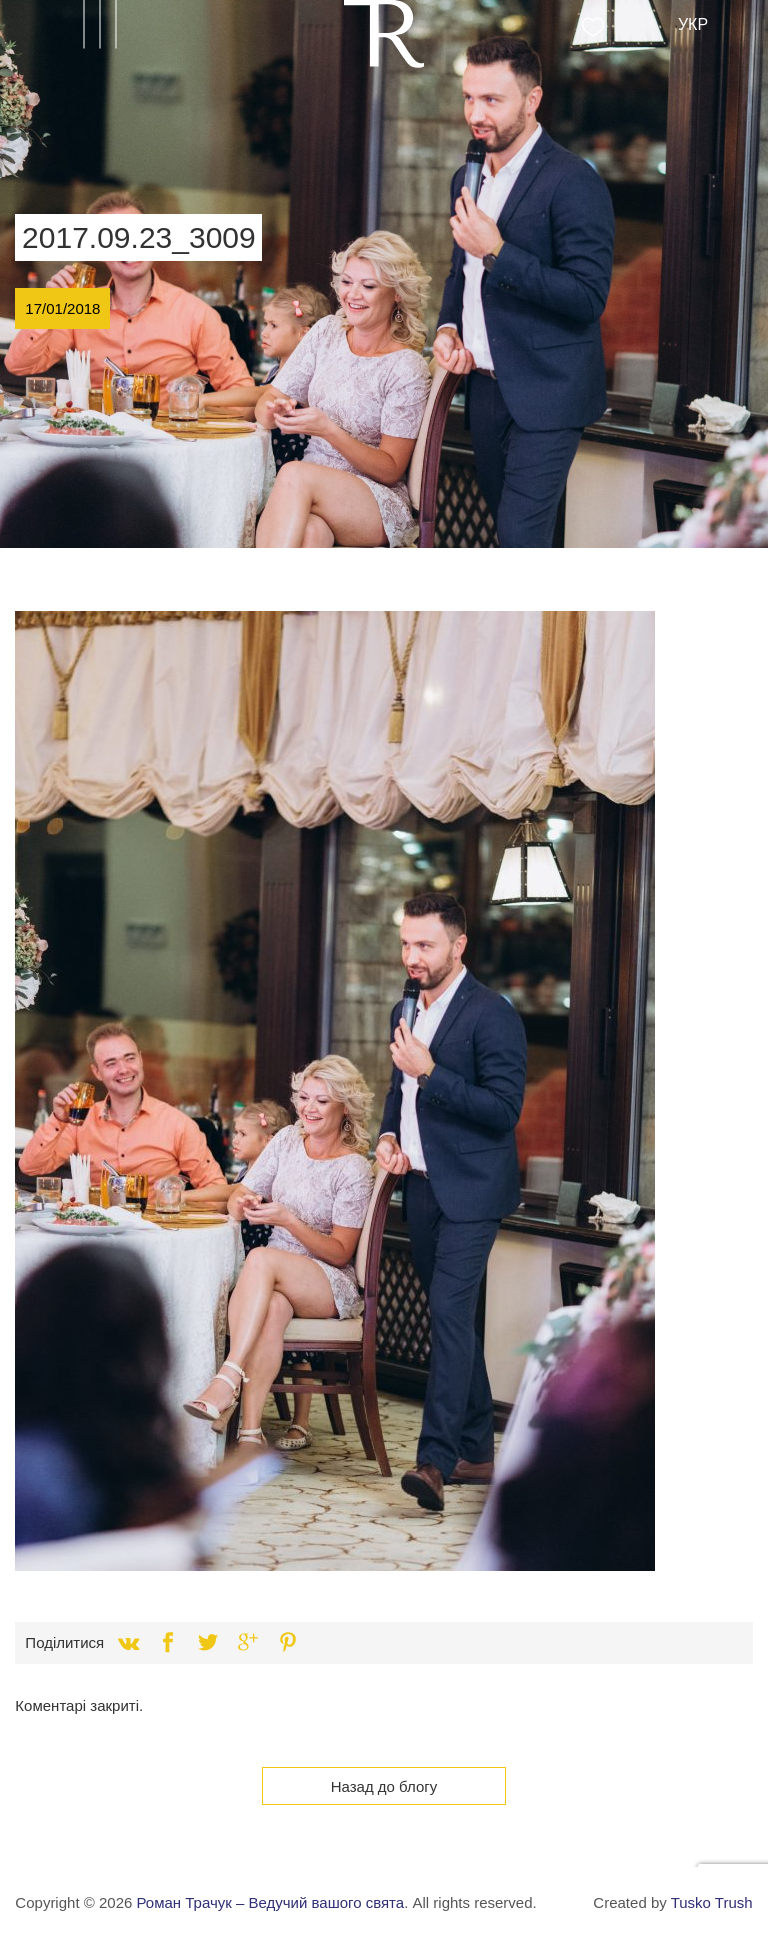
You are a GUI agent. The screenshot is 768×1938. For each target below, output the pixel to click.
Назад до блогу (384, 1786)
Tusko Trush (712, 1902)
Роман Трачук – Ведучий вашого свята (270, 1902)
